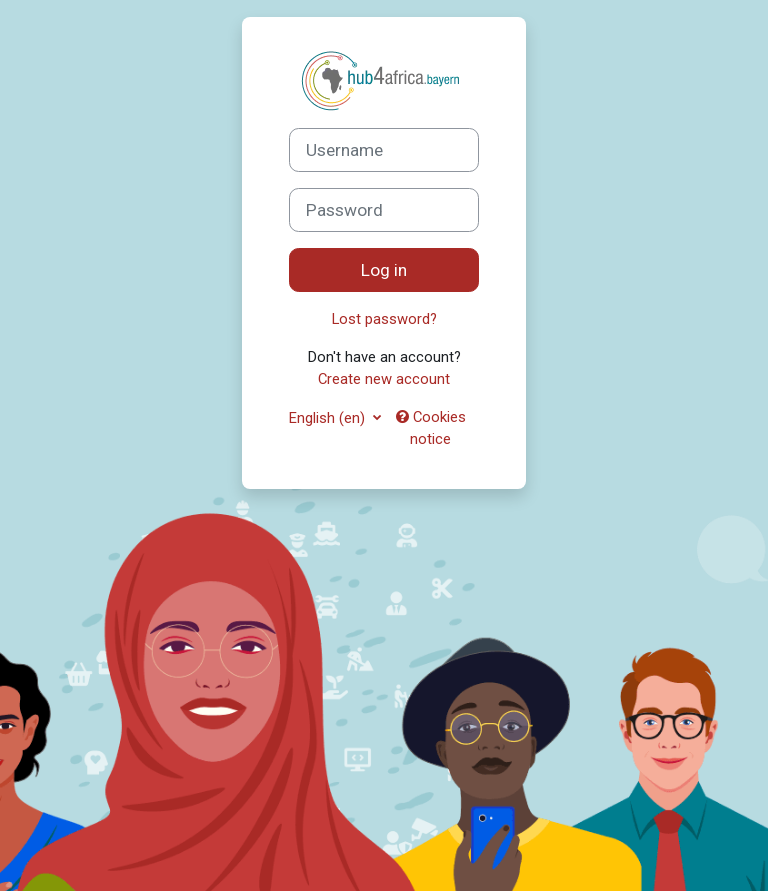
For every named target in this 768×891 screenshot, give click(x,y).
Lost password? (384, 319)
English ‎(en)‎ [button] (329, 418)
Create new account (384, 379)
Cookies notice (431, 428)
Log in (384, 270)
